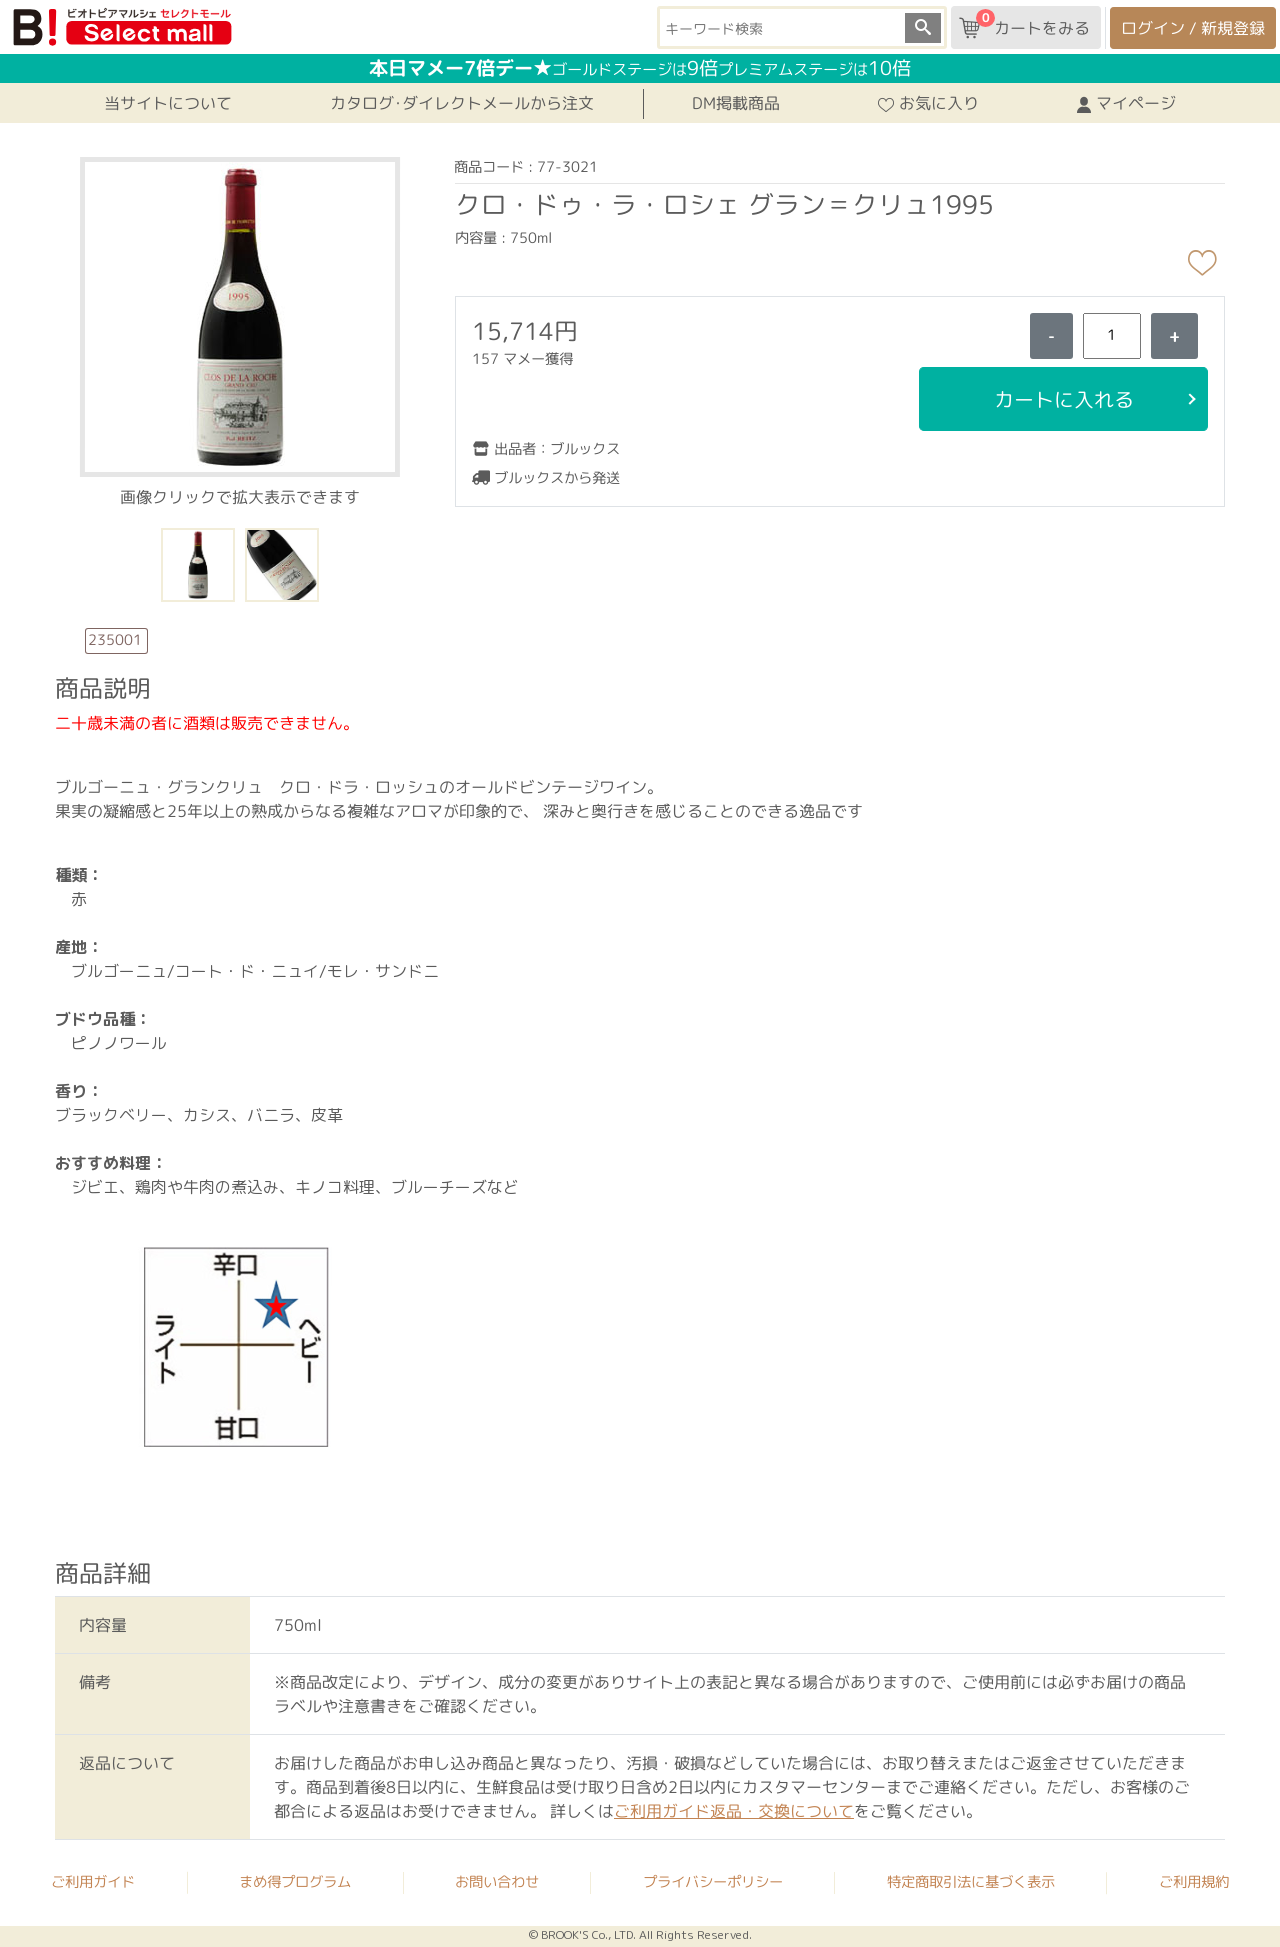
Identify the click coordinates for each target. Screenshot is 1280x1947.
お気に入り (928, 103)
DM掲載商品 (736, 103)
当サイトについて (168, 103)
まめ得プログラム (295, 1882)
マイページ (1126, 103)
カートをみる (1024, 24)
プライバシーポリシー (713, 1882)
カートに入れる (1063, 399)
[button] (240, 315)
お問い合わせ (497, 1882)
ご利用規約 (1194, 1882)
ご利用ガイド (93, 1881)
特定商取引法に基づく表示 (971, 1882)
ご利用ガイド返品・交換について (734, 1811)
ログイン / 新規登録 (1193, 28)
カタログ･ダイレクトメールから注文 (462, 103)
